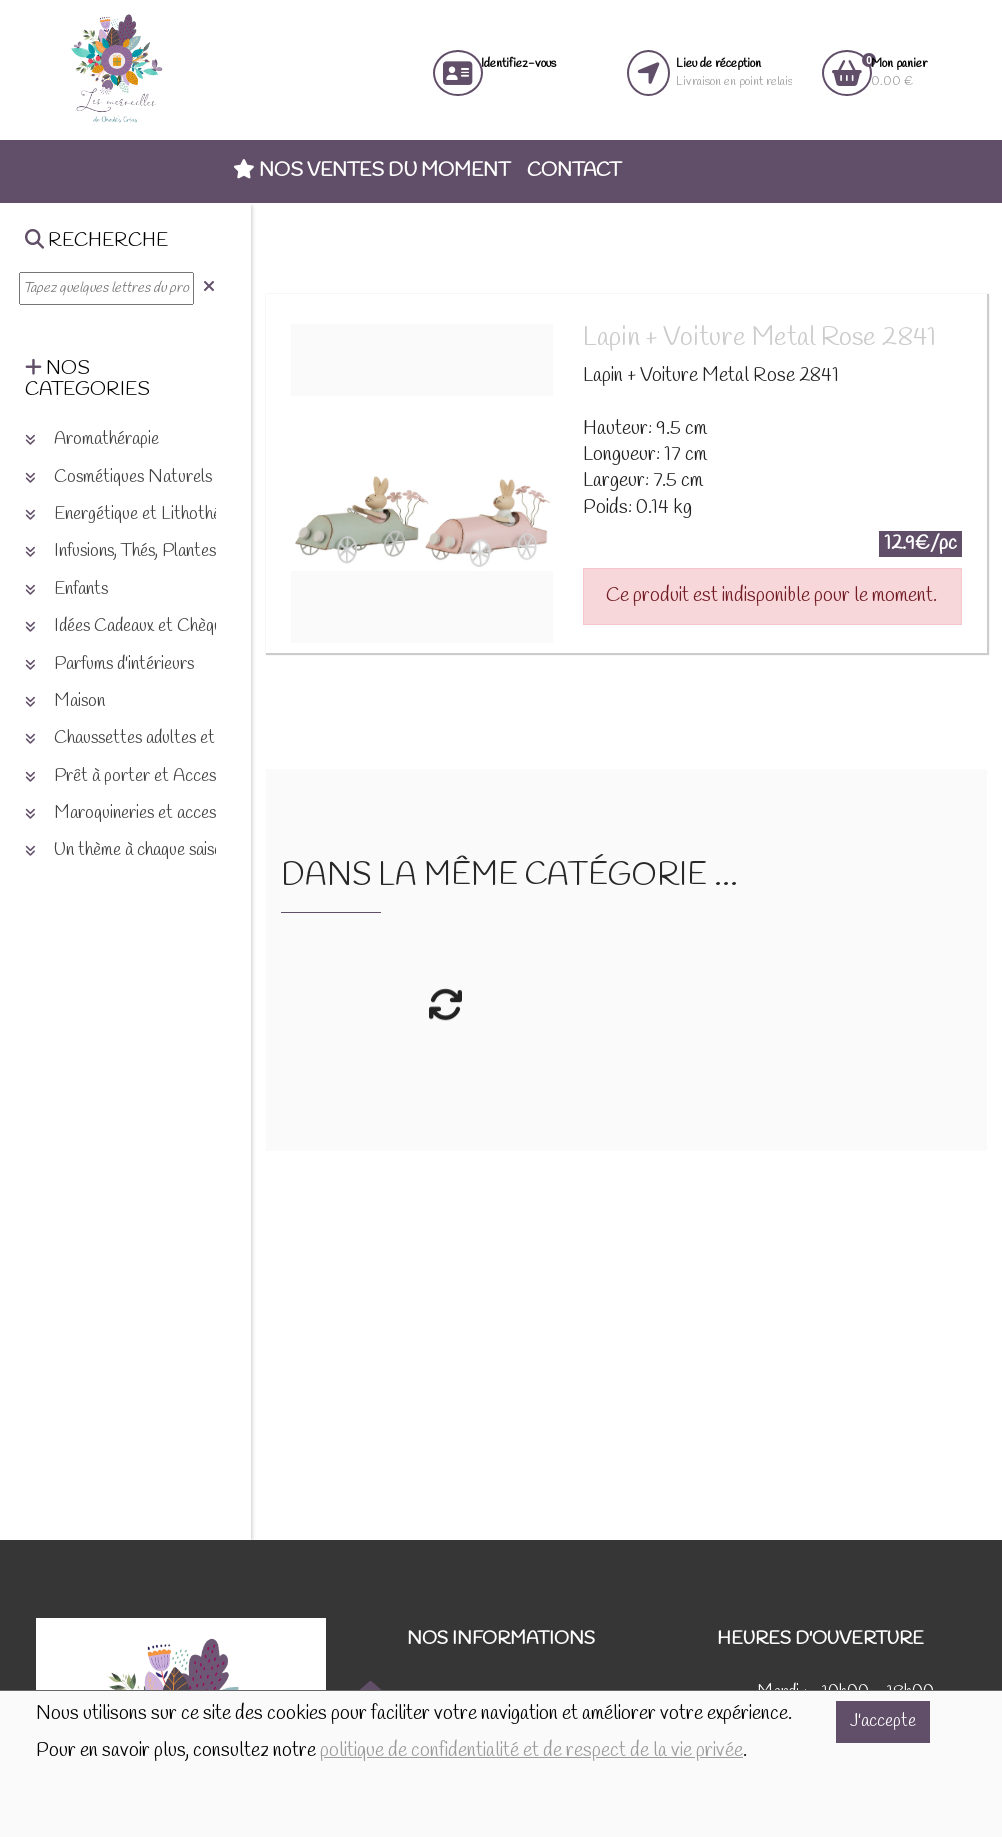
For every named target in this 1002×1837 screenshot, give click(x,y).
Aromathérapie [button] (92, 439)
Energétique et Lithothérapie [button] (140, 514)
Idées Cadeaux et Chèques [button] (131, 626)
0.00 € (899, 72)
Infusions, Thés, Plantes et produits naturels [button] (191, 551)
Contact (574, 171)
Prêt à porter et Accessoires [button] (141, 776)
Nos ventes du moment (371, 171)
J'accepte (883, 1721)
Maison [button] (65, 701)
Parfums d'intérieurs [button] (109, 664)
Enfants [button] (66, 589)
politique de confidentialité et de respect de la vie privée (531, 1751)
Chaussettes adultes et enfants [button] (147, 738)
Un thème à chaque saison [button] (128, 850)
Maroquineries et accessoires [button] (141, 813)
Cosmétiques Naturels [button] (118, 477)
